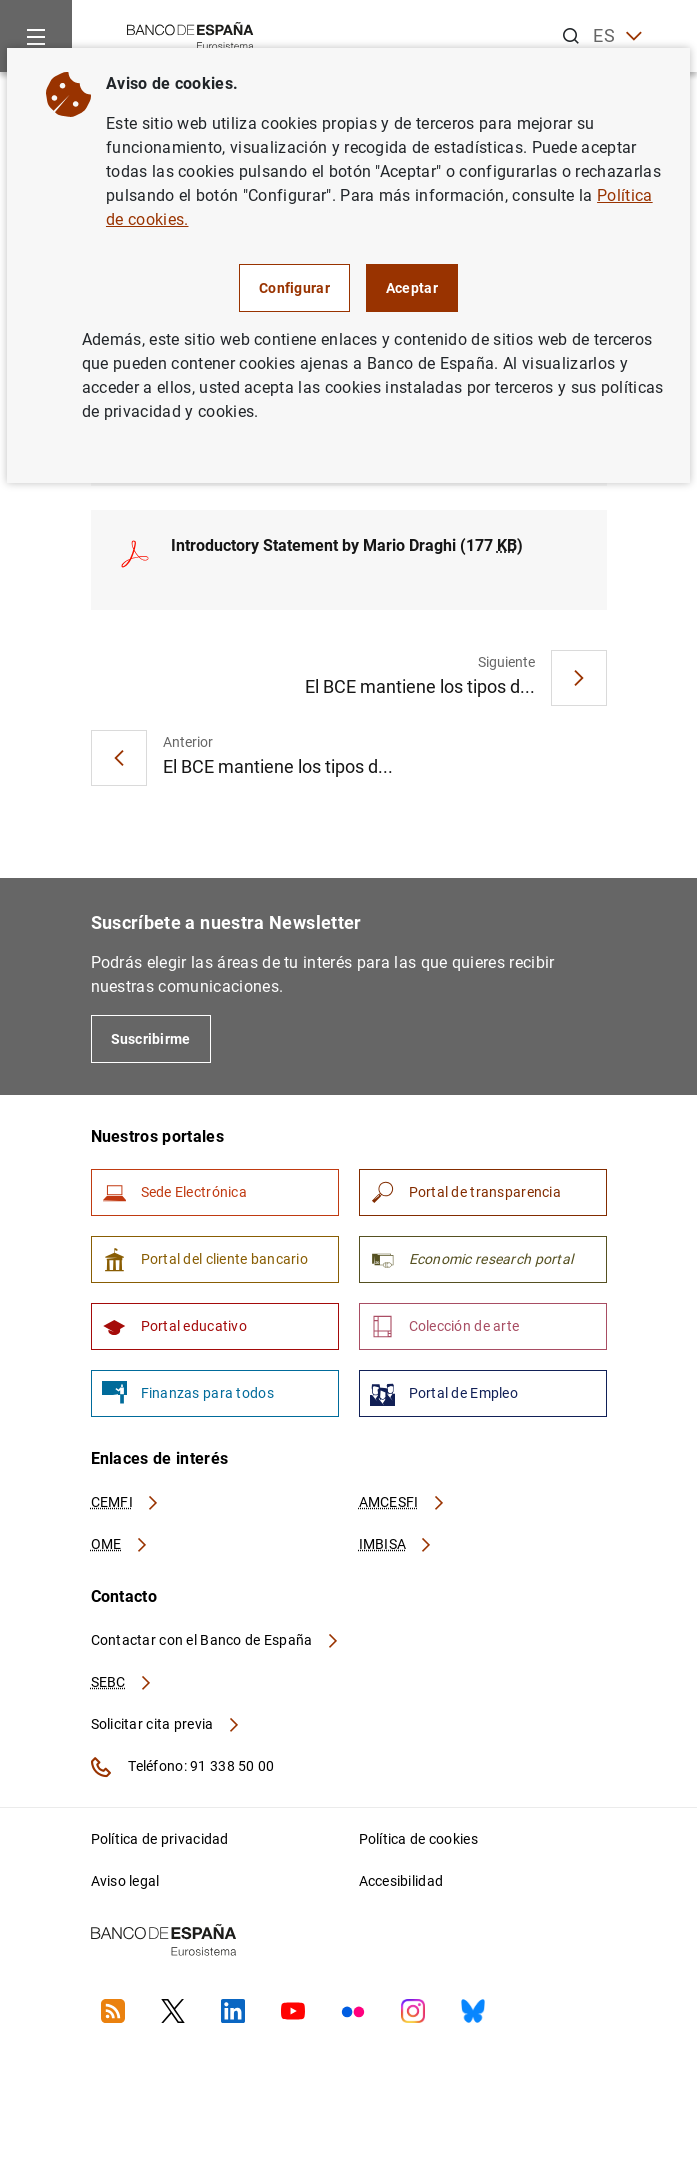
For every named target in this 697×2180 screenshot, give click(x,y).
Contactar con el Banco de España (216, 1640)
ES (617, 36)
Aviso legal (125, 1881)
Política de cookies (418, 1839)
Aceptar (412, 288)
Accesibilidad (401, 1881)
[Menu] (36, 36)
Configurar (294, 288)
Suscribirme (151, 1039)
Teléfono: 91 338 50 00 (183, 1767)
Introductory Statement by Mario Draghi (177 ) (347, 545)
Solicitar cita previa (166, 1724)
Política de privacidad (160, 1839)
